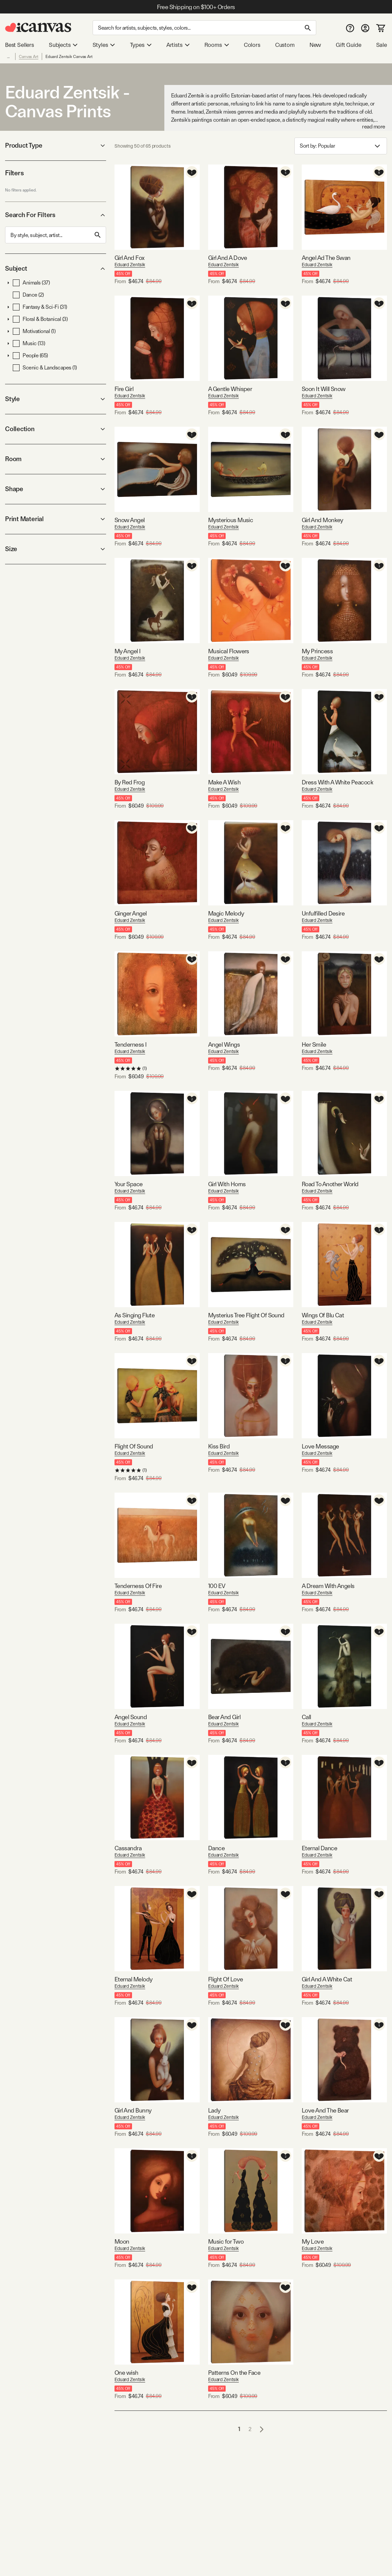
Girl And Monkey (322, 519)
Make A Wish (224, 782)
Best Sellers (19, 44)
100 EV (216, 1585)
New (315, 44)
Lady (214, 2110)
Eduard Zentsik (130, 264)
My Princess (317, 651)
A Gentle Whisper (230, 388)
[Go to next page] (262, 2429)
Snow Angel (130, 519)
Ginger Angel (131, 913)
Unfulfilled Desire (323, 913)
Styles (104, 44)
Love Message (320, 1446)
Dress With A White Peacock (337, 782)
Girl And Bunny (133, 2110)
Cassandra (128, 1848)
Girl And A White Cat (327, 1979)
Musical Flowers (228, 651)
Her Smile (314, 1044)
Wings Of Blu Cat (323, 1315)
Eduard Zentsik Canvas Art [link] (69, 56)
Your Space (129, 1184)
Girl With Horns (227, 1184)
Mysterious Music (230, 519)
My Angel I (128, 651)
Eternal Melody (133, 1979)
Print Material (55, 519)
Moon (122, 2241)
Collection (55, 429)
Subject (55, 268)
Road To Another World (330, 1184)
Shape (55, 489)
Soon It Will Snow (324, 388)
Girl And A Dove (227, 257)
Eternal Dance (319, 1848)
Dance (216, 1848)
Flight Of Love (225, 1979)
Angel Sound (131, 1716)
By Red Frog (129, 782)
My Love (313, 2241)
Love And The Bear (325, 2110)
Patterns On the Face (234, 2372)
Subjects (63, 44)
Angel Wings (224, 1044)
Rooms (216, 44)
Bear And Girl (224, 1716)
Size (55, 549)
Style (55, 399)
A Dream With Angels (328, 1585)
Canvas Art (28, 56)
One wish (126, 2372)
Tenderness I (131, 1044)
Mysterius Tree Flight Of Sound (246, 1315)
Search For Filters (55, 215)
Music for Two (225, 2241)
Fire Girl (124, 388)
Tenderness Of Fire (138, 1585)
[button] (8, 282)
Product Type (55, 145)
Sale (381, 44)
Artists (178, 44)
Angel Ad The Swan (326, 257)
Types (141, 44)
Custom (285, 44)
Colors (252, 44)
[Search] (204, 27)
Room (55, 459)
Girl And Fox (129, 257)
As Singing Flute (135, 1315)
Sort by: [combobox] (341, 146)
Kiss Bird (219, 1446)
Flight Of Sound (134, 1446)
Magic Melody (226, 913)
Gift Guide (348, 44)
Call (306, 1716)
